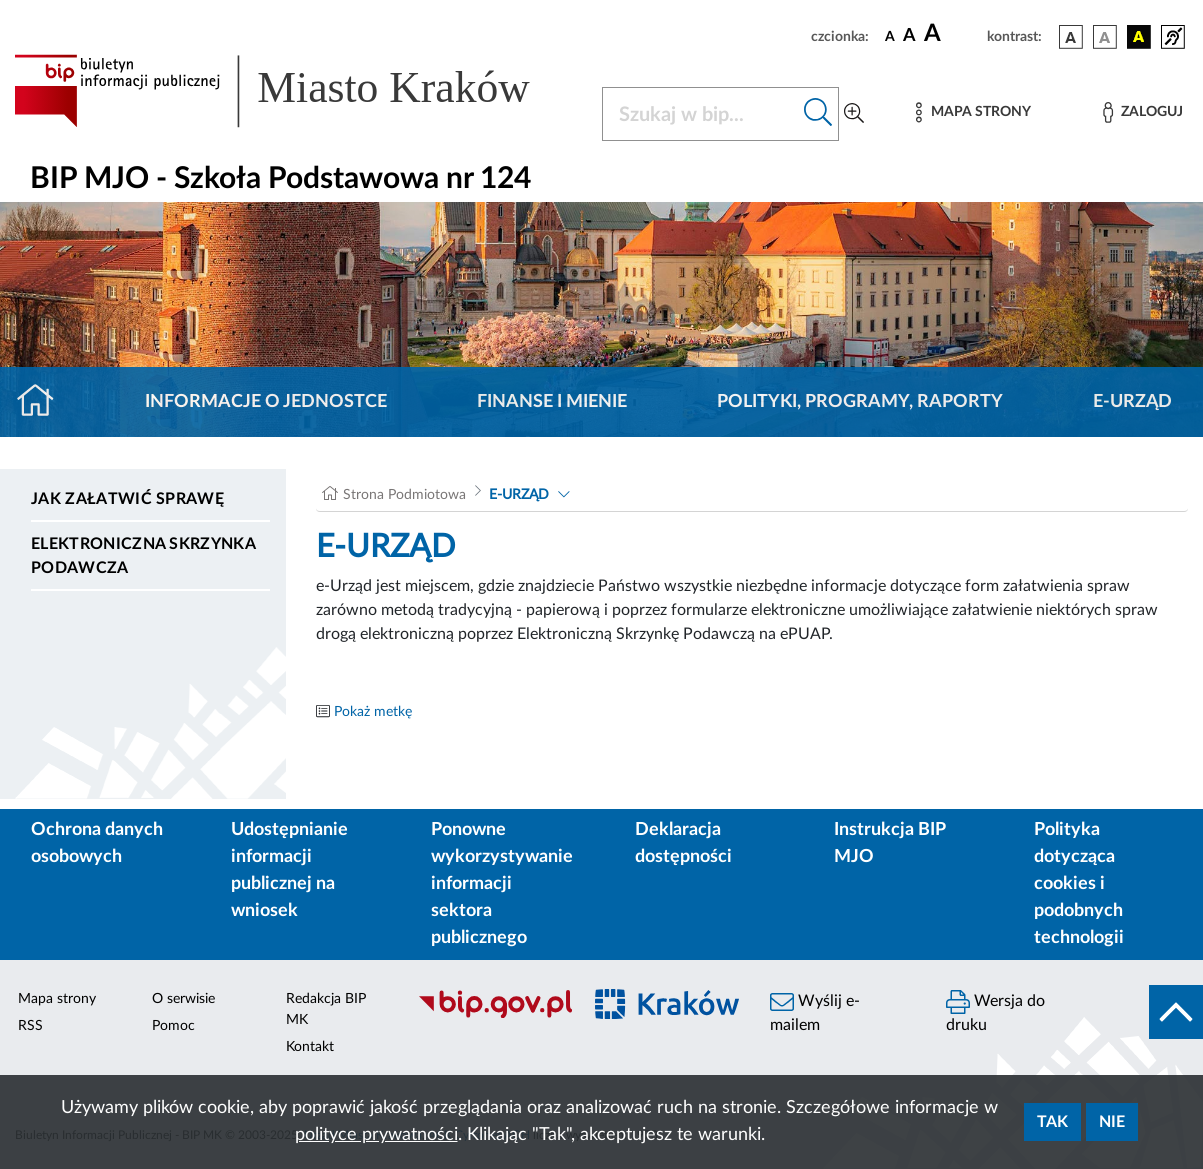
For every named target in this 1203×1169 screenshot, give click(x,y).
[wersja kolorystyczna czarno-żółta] (1139, 37)
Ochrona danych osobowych (97, 843)
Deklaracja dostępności (683, 843)
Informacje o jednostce (266, 402)
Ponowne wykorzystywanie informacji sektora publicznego (502, 884)
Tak (1052, 1122)
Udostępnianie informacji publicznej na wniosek (289, 870)
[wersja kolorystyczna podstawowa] (1071, 37)
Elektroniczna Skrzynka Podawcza (143, 556)
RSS (30, 1026)
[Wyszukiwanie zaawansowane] (854, 114)
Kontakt (310, 1047)
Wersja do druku (995, 1011)
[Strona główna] (43, 402)
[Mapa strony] (973, 112)
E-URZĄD (1132, 402)
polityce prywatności (376, 1135)
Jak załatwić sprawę (127, 499)
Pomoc (173, 1026)
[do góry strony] (1176, 1012)
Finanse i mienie (552, 402)
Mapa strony (57, 999)
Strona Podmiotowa (404, 495)
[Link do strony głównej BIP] (296, 91)
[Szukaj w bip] (818, 114)
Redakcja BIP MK (326, 1009)
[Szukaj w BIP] (701, 114)
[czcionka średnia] (909, 36)
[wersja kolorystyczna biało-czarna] (1105, 37)
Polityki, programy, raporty (860, 402)
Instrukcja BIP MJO (889, 843)
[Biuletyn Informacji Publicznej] (488, 1015)
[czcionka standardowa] (890, 36)
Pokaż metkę (373, 712)
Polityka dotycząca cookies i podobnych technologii (1079, 884)
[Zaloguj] (1143, 112)
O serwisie (183, 999)
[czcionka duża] (952, 34)
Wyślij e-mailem (815, 1011)
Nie (1112, 1122)
